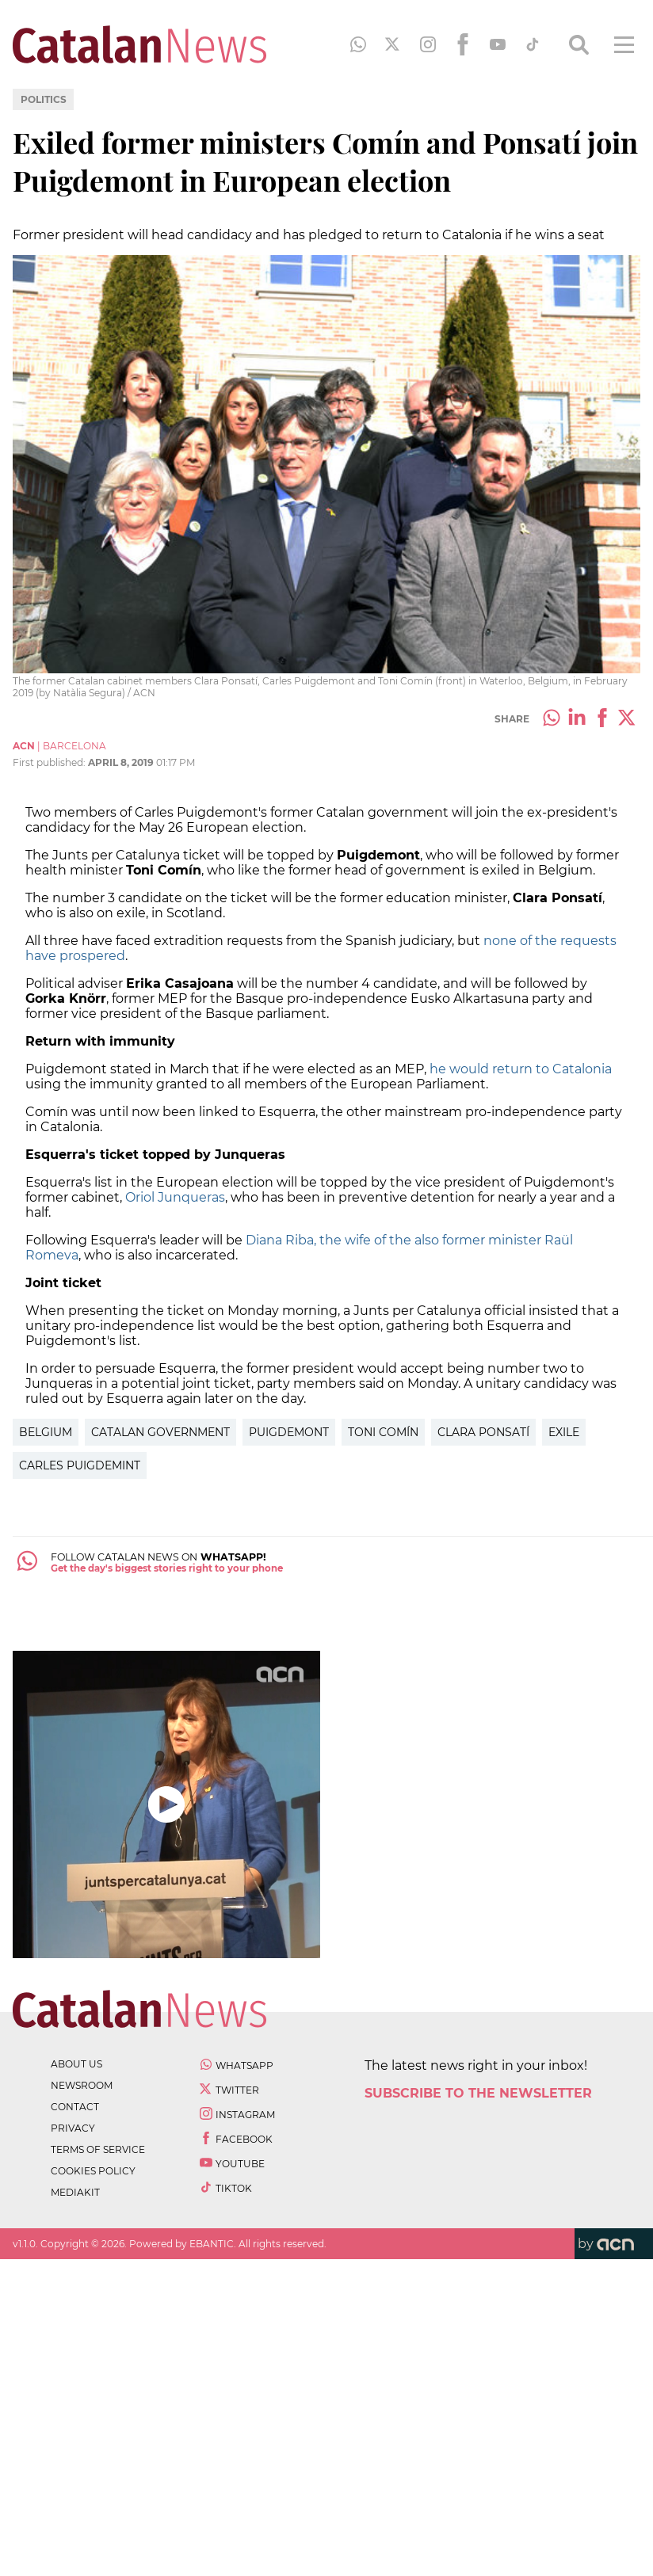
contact (75, 2107)
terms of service (98, 2149)
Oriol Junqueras (173, 1197)
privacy (73, 2128)
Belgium (45, 1432)
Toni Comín (383, 1432)
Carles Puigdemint (79, 1465)
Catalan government (160, 1432)
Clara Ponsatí (483, 1432)
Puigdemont (289, 1432)
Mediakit (75, 2192)
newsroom (82, 2085)
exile (563, 1432)
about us (76, 2064)
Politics (44, 99)
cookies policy (93, 2171)
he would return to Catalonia (521, 1069)
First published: (50, 762)
